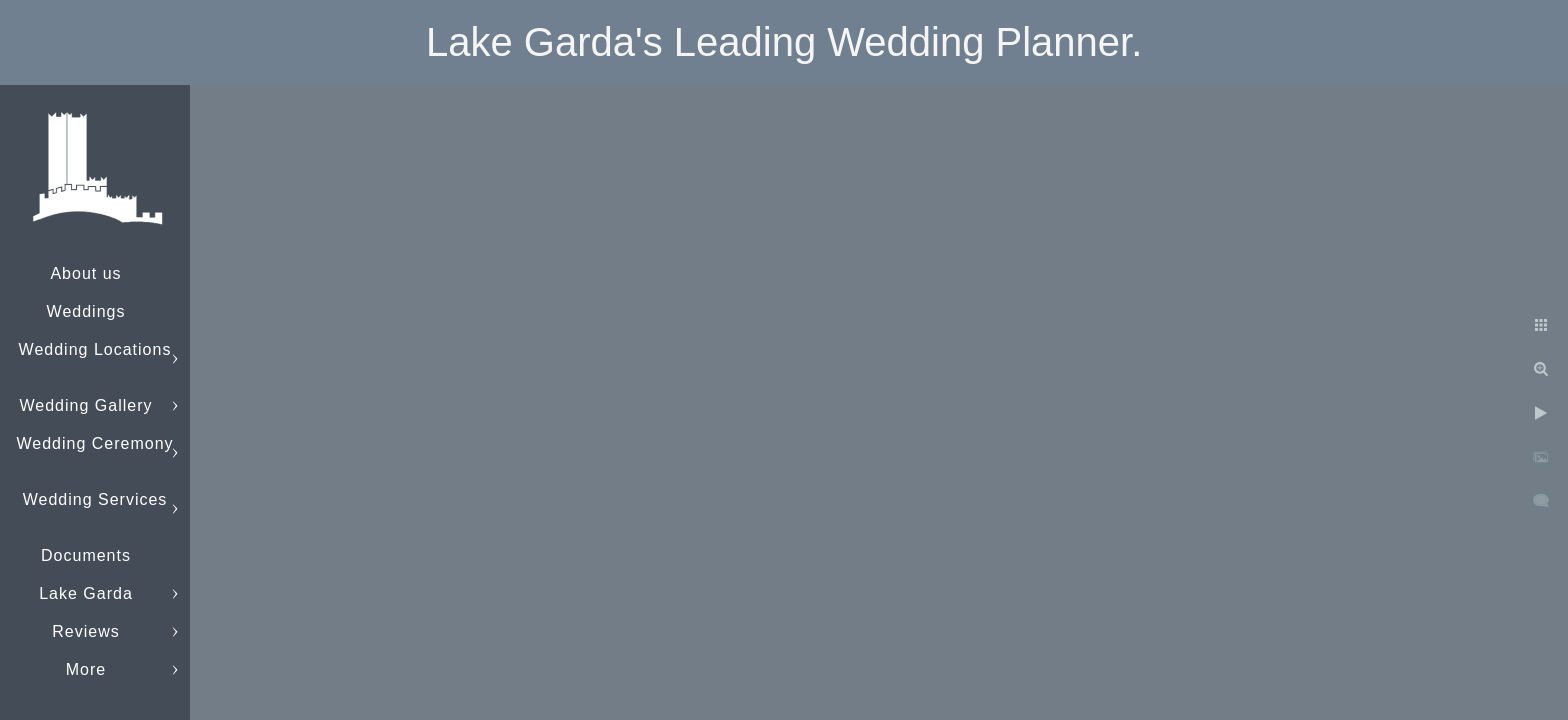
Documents (86, 555)
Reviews (85, 631)
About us (85, 273)
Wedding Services (95, 499)
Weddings (86, 311)
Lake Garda (86, 593)
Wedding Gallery (86, 405)
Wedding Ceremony (94, 443)
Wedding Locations (95, 349)
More (86, 669)
